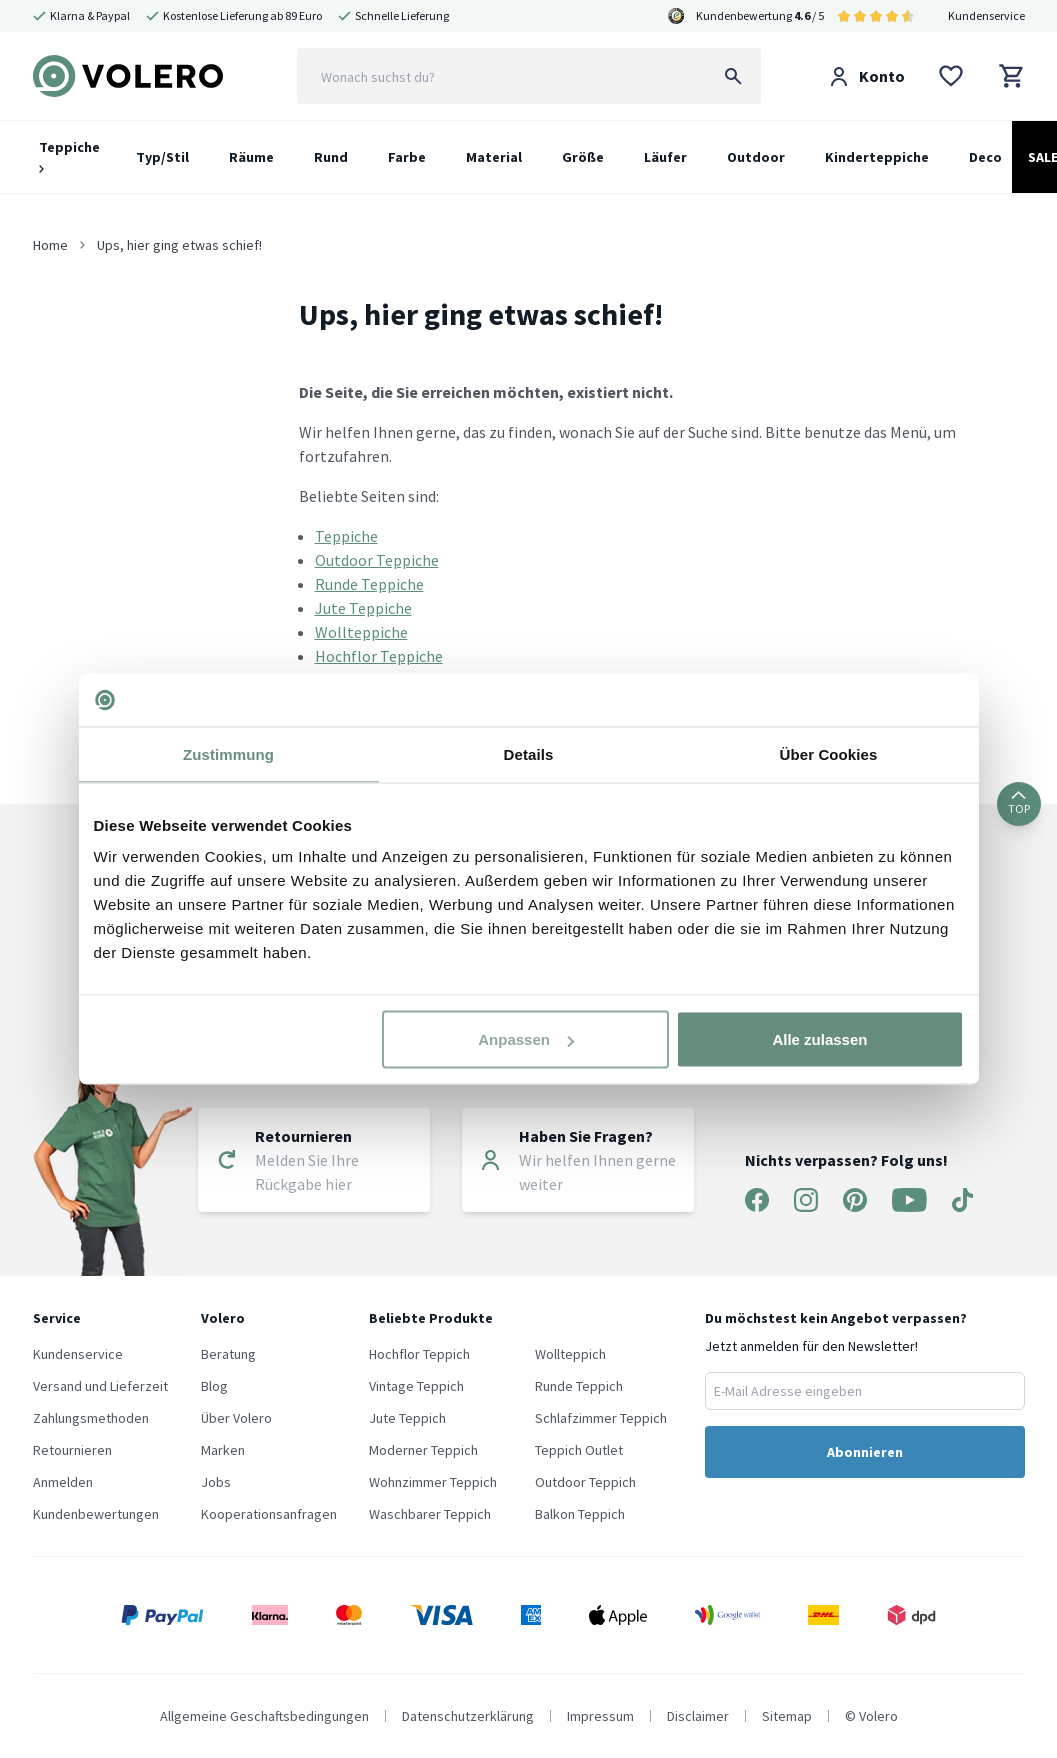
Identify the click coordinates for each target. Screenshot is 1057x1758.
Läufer (665, 157)
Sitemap (787, 1716)
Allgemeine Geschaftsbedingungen (264, 1716)
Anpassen (526, 1039)
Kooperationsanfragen (269, 1514)
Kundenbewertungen (96, 1514)
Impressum (600, 1716)
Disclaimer (698, 1716)
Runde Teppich (579, 1386)
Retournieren (72, 1450)
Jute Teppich (407, 1418)
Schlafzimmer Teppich (601, 1418)
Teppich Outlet (579, 1450)
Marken (223, 1450)
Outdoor (756, 157)
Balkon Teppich (580, 1514)
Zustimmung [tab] (228, 753)
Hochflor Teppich (419, 1354)
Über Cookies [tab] (829, 753)
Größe (583, 157)
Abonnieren (865, 1452)
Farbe (407, 157)
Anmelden (63, 1482)
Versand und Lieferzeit (100, 1386)
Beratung (228, 1354)
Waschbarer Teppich (430, 1514)
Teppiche (69, 155)
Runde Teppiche (369, 584)
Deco (985, 157)
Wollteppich (570, 1354)
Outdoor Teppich (585, 1482)
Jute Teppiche (363, 608)
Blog (214, 1386)
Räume (251, 157)
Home (50, 245)
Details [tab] (529, 753)
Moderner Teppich (423, 1450)
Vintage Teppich (416, 1386)
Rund (331, 157)
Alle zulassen (819, 1039)
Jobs (216, 1482)
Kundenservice (986, 15)
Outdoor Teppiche (377, 560)
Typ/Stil (162, 157)
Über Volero (236, 1418)
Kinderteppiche (877, 157)
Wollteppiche (361, 632)
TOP (1019, 803)
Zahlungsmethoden (91, 1418)
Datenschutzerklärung (468, 1716)
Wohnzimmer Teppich (433, 1482)
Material (494, 157)
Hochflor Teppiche (379, 656)
